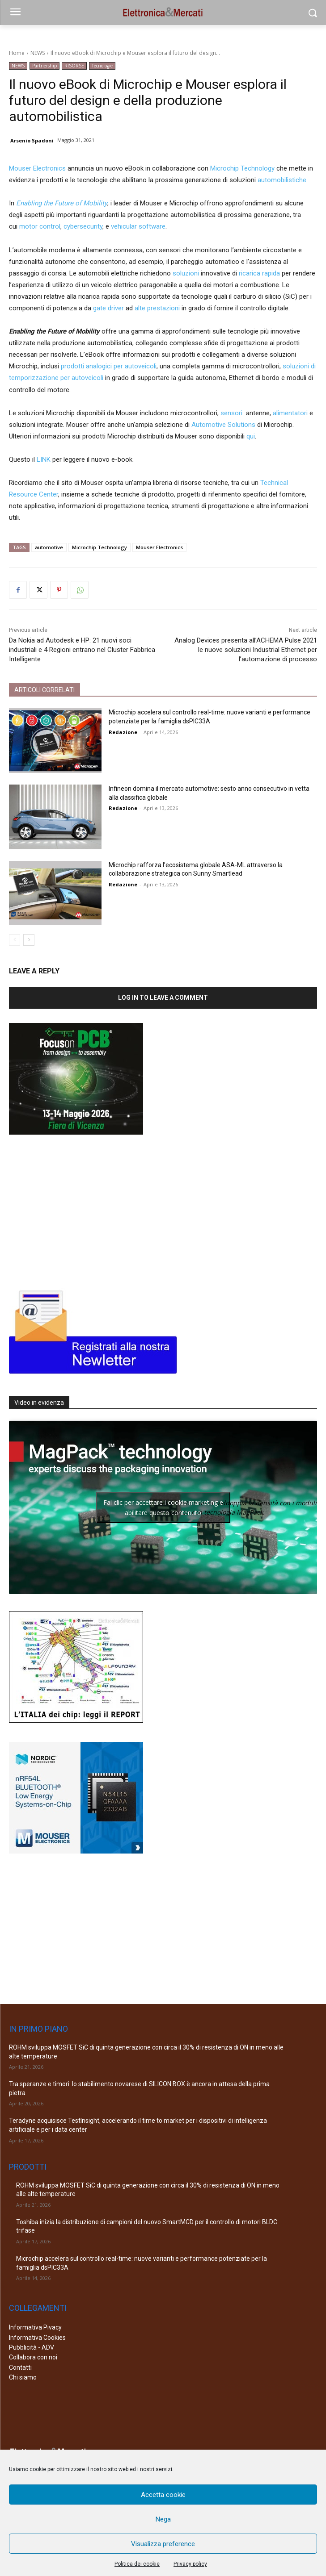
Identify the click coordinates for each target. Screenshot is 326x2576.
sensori (231, 413)
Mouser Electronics (37, 168)
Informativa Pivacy (35, 2327)
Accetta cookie (163, 2495)
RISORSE (74, 66)
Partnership (44, 66)
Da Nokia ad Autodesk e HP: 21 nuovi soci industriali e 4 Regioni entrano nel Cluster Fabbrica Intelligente (82, 649)
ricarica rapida (259, 273)
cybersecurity (83, 226)
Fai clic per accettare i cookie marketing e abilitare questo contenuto (163, 1507)
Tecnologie (102, 66)
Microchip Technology (242, 168)
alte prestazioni (157, 308)
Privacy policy (190, 2564)
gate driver (108, 308)
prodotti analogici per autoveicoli (109, 366)
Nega (163, 2519)
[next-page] (28, 940)
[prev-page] (14, 940)
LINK (44, 459)
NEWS (37, 53)
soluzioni (186, 273)
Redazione (123, 732)
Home (17, 53)
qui (250, 436)
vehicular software (138, 226)
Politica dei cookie (137, 2564)
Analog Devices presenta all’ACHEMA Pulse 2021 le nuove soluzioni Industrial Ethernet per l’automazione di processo (245, 649)
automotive (49, 547)
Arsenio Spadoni (32, 140)
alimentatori (290, 413)
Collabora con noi (33, 2357)
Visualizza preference (163, 2544)
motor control (39, 226)
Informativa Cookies (37, 2337)
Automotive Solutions (223, 425)
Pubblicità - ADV (31, 2347)
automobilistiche (282, 180)
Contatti (20, 2367)
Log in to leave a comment (163, 997)
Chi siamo (23, 2377)
